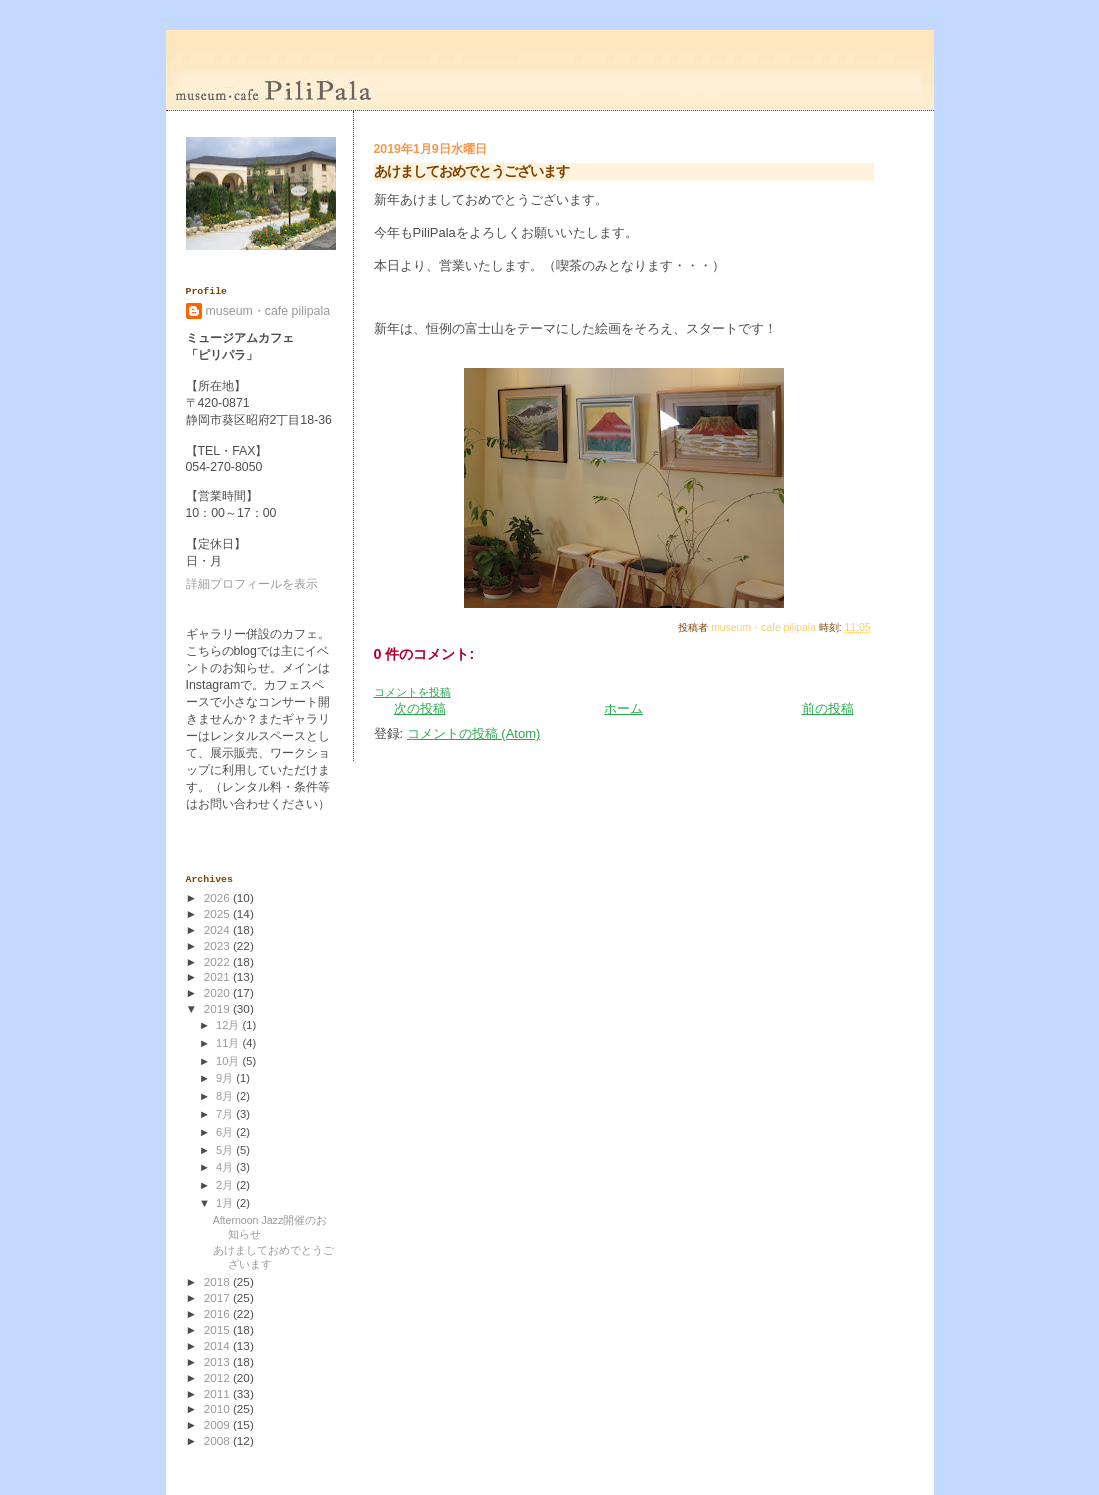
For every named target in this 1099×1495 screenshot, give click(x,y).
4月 (226, 1167)
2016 (218, 1313)
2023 (218, 945)
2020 (218, 992)
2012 (218, 1377)
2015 (218, 1329)
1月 (226, 1203)
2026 (218, 897)
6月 (226, 1132)
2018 (218, 1281)
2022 (218, 961)
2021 (218, 976)
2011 (218, 1393)
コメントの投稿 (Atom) (474, 733)
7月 (226, 1114)
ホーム (623, 708)
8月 (226, 1096)
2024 (218, 929)
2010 (218, 1408)
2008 (218, 1440)
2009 (218, 1424)
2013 (218, 1361)
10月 (229, 1061)
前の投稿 (828, 708)
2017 (218, 1297)
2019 (218, 1008)
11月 (229, 1043)
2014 (218, 1345)
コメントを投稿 (412, 692)
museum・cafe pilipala (268, 311)
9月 (226, 1078)
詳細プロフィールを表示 (252, 584)
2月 (226, 1185)
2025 (218, 913)
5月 (226, 1150)
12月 (229, 1025)
